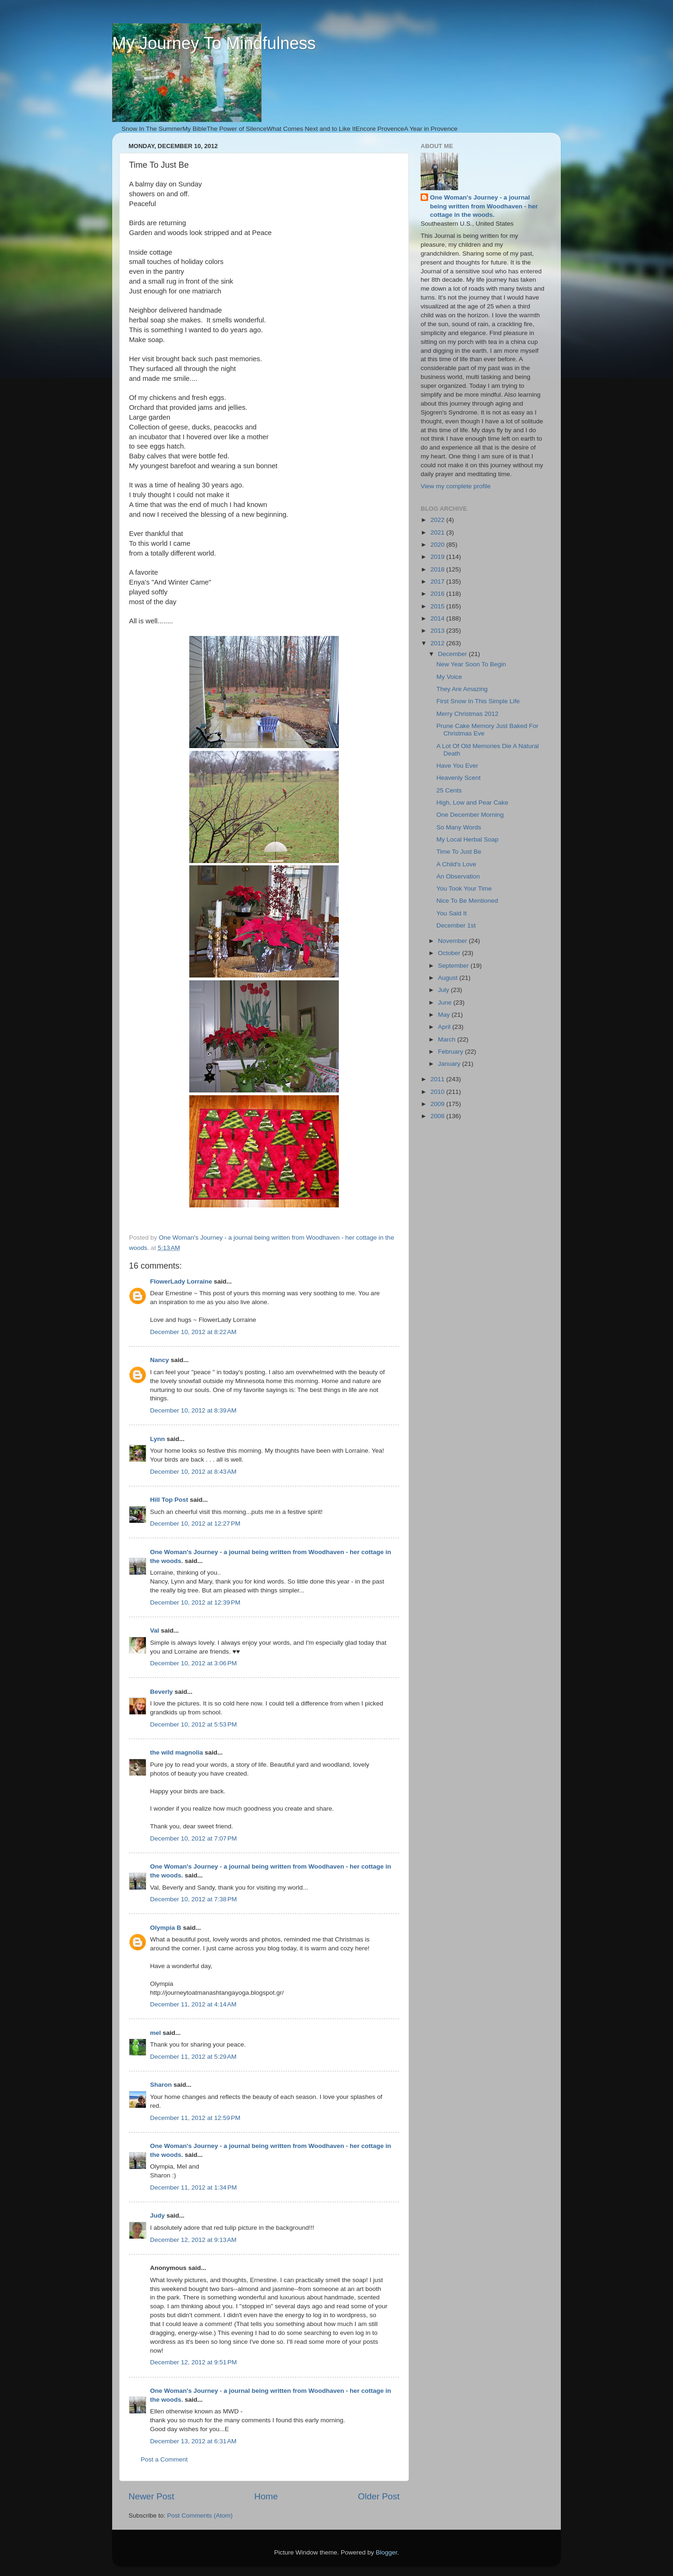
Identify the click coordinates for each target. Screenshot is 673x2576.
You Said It (452, 913)
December (453, 653)
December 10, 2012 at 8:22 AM (193, 1331)
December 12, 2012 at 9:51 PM (193, 2362)
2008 (438, 1116)
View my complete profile (456, 486)
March (447, 1039)
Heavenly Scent (459, 777)
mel (155, 2032)
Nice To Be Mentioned (467, 900)
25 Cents (449, 790)
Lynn (157, 1438)
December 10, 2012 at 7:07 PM (193, 1838)
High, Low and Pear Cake (472, 802)
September (454, 965)
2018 (438, 569)
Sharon (161, 2084)
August (448, 977)
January (450, 1063)
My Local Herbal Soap (468, 839)
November (453, 940)
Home (266, 2496)
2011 (438, 1079)
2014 (438, 618)
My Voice (449, 676)
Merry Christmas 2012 (468, 713)
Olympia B (165, 1927)
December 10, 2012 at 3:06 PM (193, 1663)
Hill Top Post (169, 1499)
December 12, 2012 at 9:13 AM (193, 2239)
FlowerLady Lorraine (181, 1281)
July (444, 989)
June (445, 1002)
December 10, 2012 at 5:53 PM (193, 1724)
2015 (438, 606)
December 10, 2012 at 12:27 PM (195, 1523)
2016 (438, 593)
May (444, 1014)
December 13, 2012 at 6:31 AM (193, 2441)
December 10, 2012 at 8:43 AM (193, 1471)
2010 (438, 1091)
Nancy (159, 1359)
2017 (438, 581)
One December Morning (470, 814)
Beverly (161, 1691)
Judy (157, 2215)
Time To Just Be (459, 851)
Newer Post (151, 2496)
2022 (438, 519)
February (451, 1051)
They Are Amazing (462, 688)
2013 (438, 630)
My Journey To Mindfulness (214, 43)
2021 (438, 532)
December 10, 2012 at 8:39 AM (193, 1410)
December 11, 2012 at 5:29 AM (193, 2056)
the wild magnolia (176, 1752)
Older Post (379, 2496)
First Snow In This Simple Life (478, 701)
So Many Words (459, 827)
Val (154, 1630)
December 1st (456, 925)
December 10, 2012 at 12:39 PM (195, 1602)
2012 (438, 643)
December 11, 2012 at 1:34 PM (193, 2187)
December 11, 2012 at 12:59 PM (195, 2117)
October (450, 952)
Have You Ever (457, 765)
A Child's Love (456, 864)
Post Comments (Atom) (200, 2515)
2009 (438, 1103)
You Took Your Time (464, 888)
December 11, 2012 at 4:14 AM (193, 2004)
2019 (438, 556)
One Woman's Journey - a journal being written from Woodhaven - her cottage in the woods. (484, 206)
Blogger (386, 2552)
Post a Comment (164, 2459)
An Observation (458, 876)
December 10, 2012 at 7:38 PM (193, 1899)
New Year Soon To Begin (471, 664)
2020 (438, 544)
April (445, 1026)
